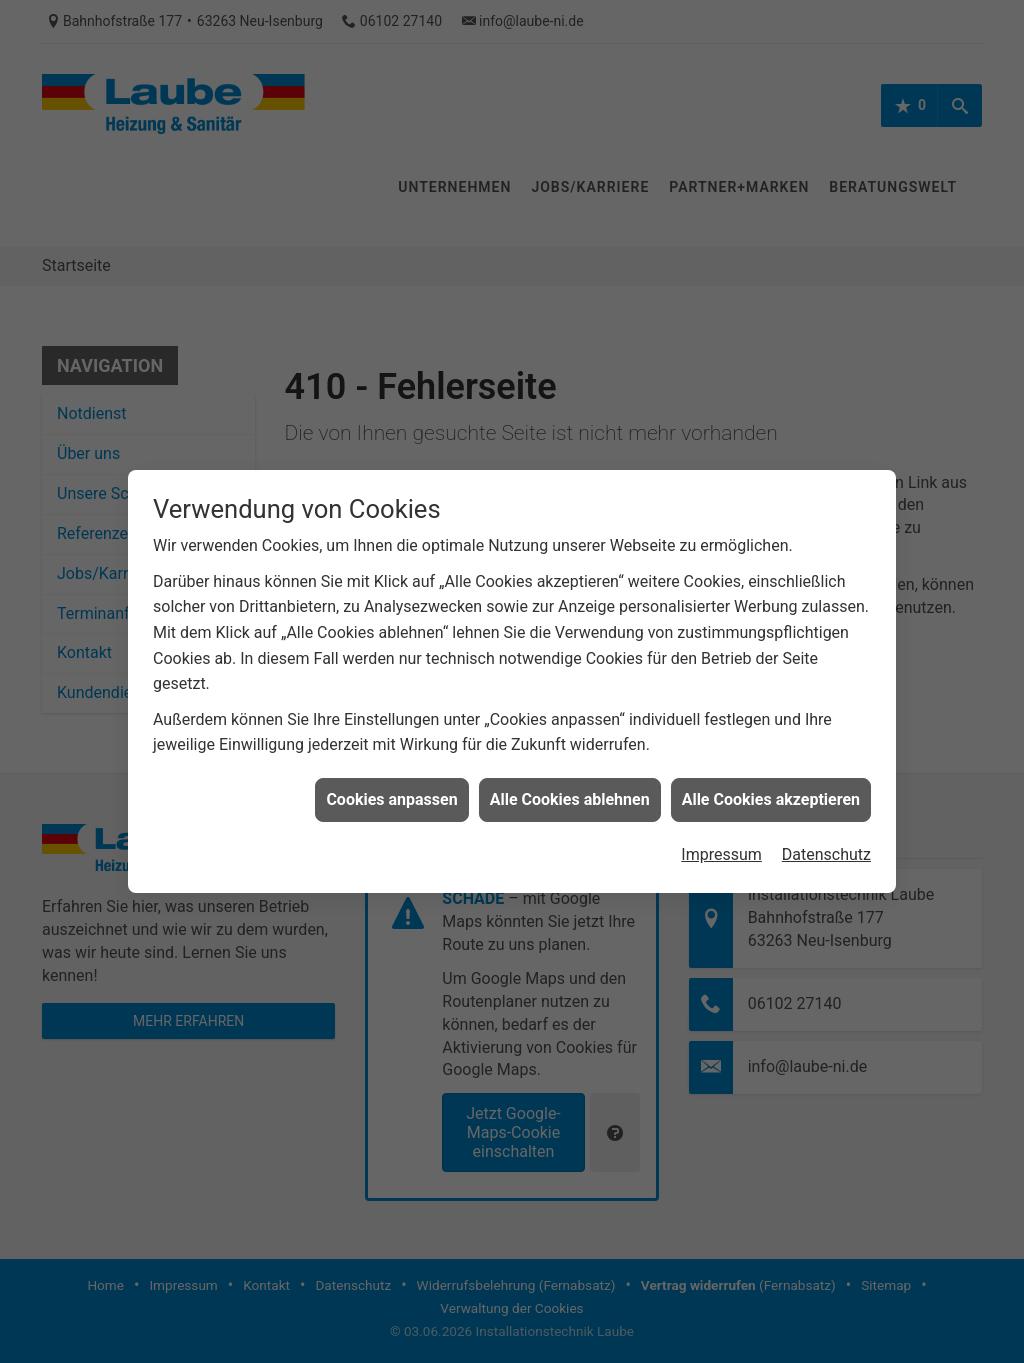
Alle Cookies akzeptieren (771, 786)
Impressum (721, 842)
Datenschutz (826, 842)
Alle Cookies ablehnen (570, 786)
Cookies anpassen (391, 786)
